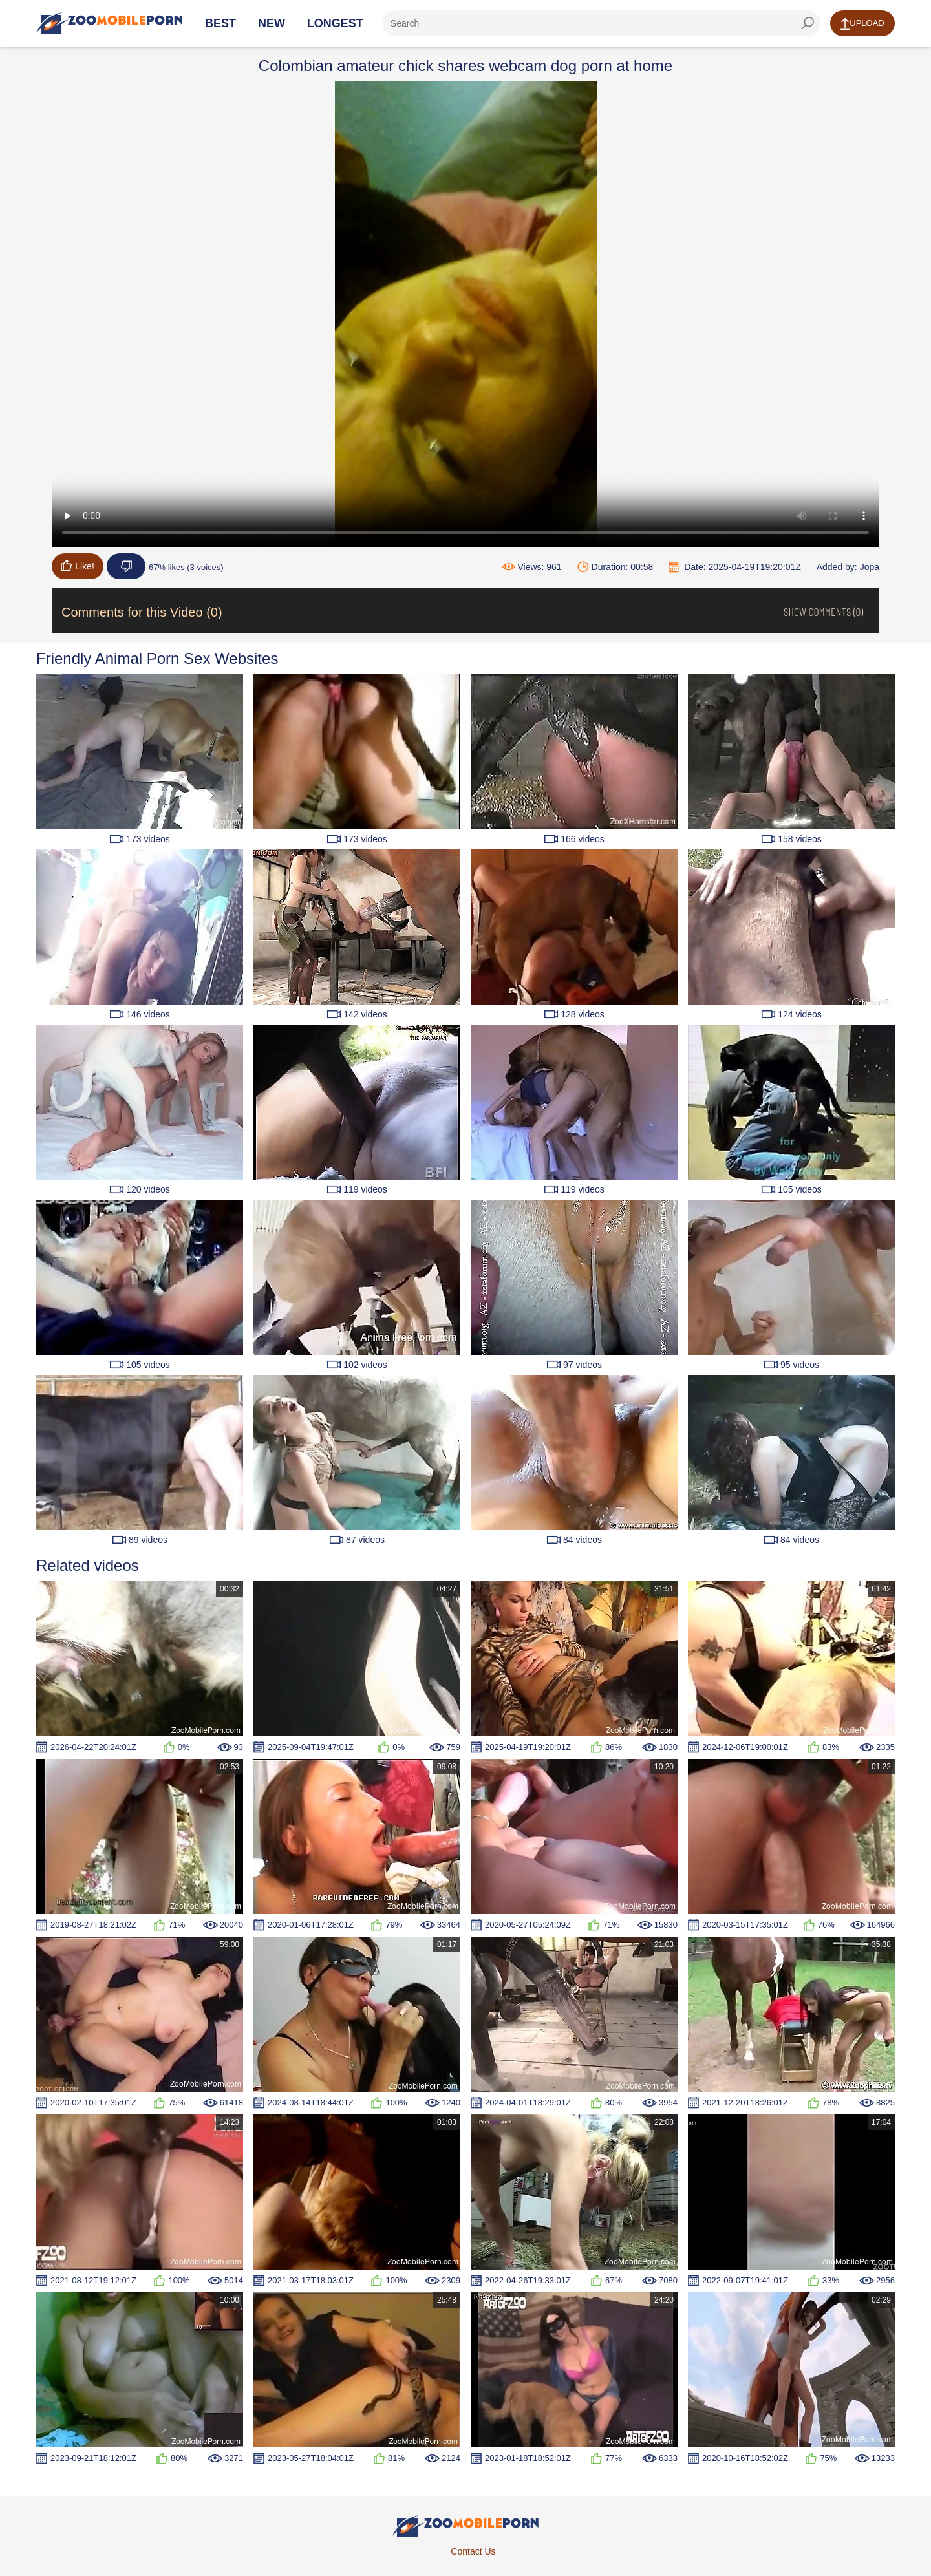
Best (220, 23)
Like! (77, 565)
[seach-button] (807, 23)
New (271, 23)
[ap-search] (601, 23)
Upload (862, 23)
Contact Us (473, 2551)
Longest (335, 23)
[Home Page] (109, 23)
